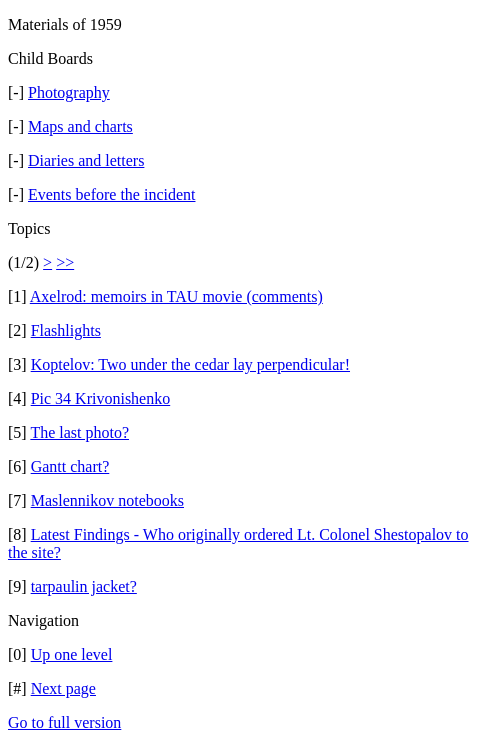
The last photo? (79, 432)
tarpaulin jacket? (84, 586)
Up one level (72, 654)
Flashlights (66, 330)
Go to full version (64, 722)
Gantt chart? (70, 466)
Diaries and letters (86, 160)
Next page (63, 688)
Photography (69, 92)
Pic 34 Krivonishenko (101, 398)
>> (65, 262)
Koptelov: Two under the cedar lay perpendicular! (190, 364)
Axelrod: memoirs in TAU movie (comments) (176, 296)
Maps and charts (80, 126)
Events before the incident (112, 194)
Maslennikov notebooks (107, 500)
